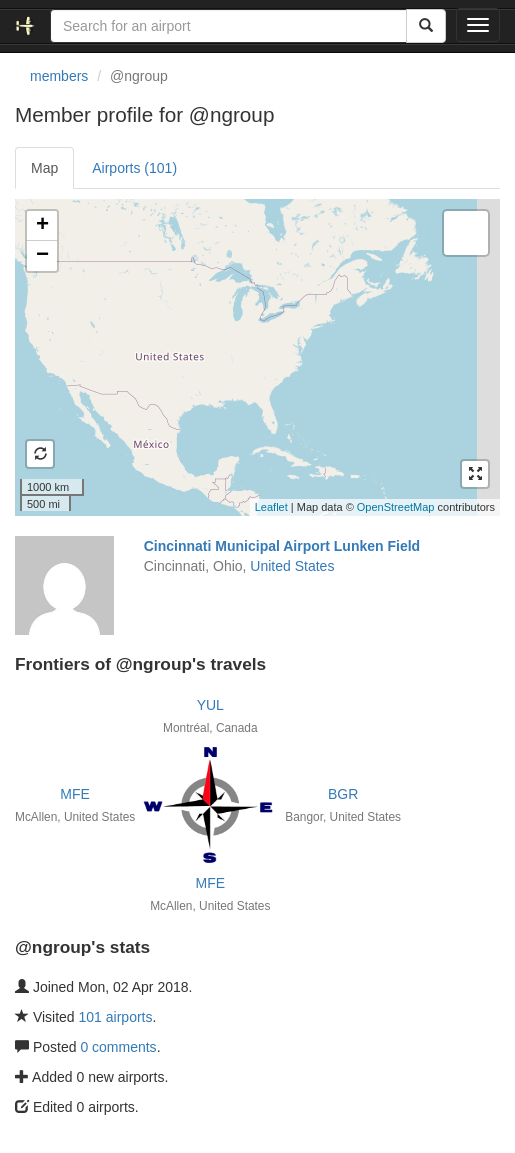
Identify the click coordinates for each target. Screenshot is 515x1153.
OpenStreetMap (396, 507)
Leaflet (271, 507)
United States (292, 566)
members (59, 76)
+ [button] (42, 226)
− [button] (42, 256)
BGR (343, 794)
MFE (75, 794)
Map (44, 168)
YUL (210, 705)
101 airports (116, 1017)
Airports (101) (134, 168)
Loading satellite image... (255, 357)
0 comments (118, 1047)
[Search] (426, 26)
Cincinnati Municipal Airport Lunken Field (282, 546)
